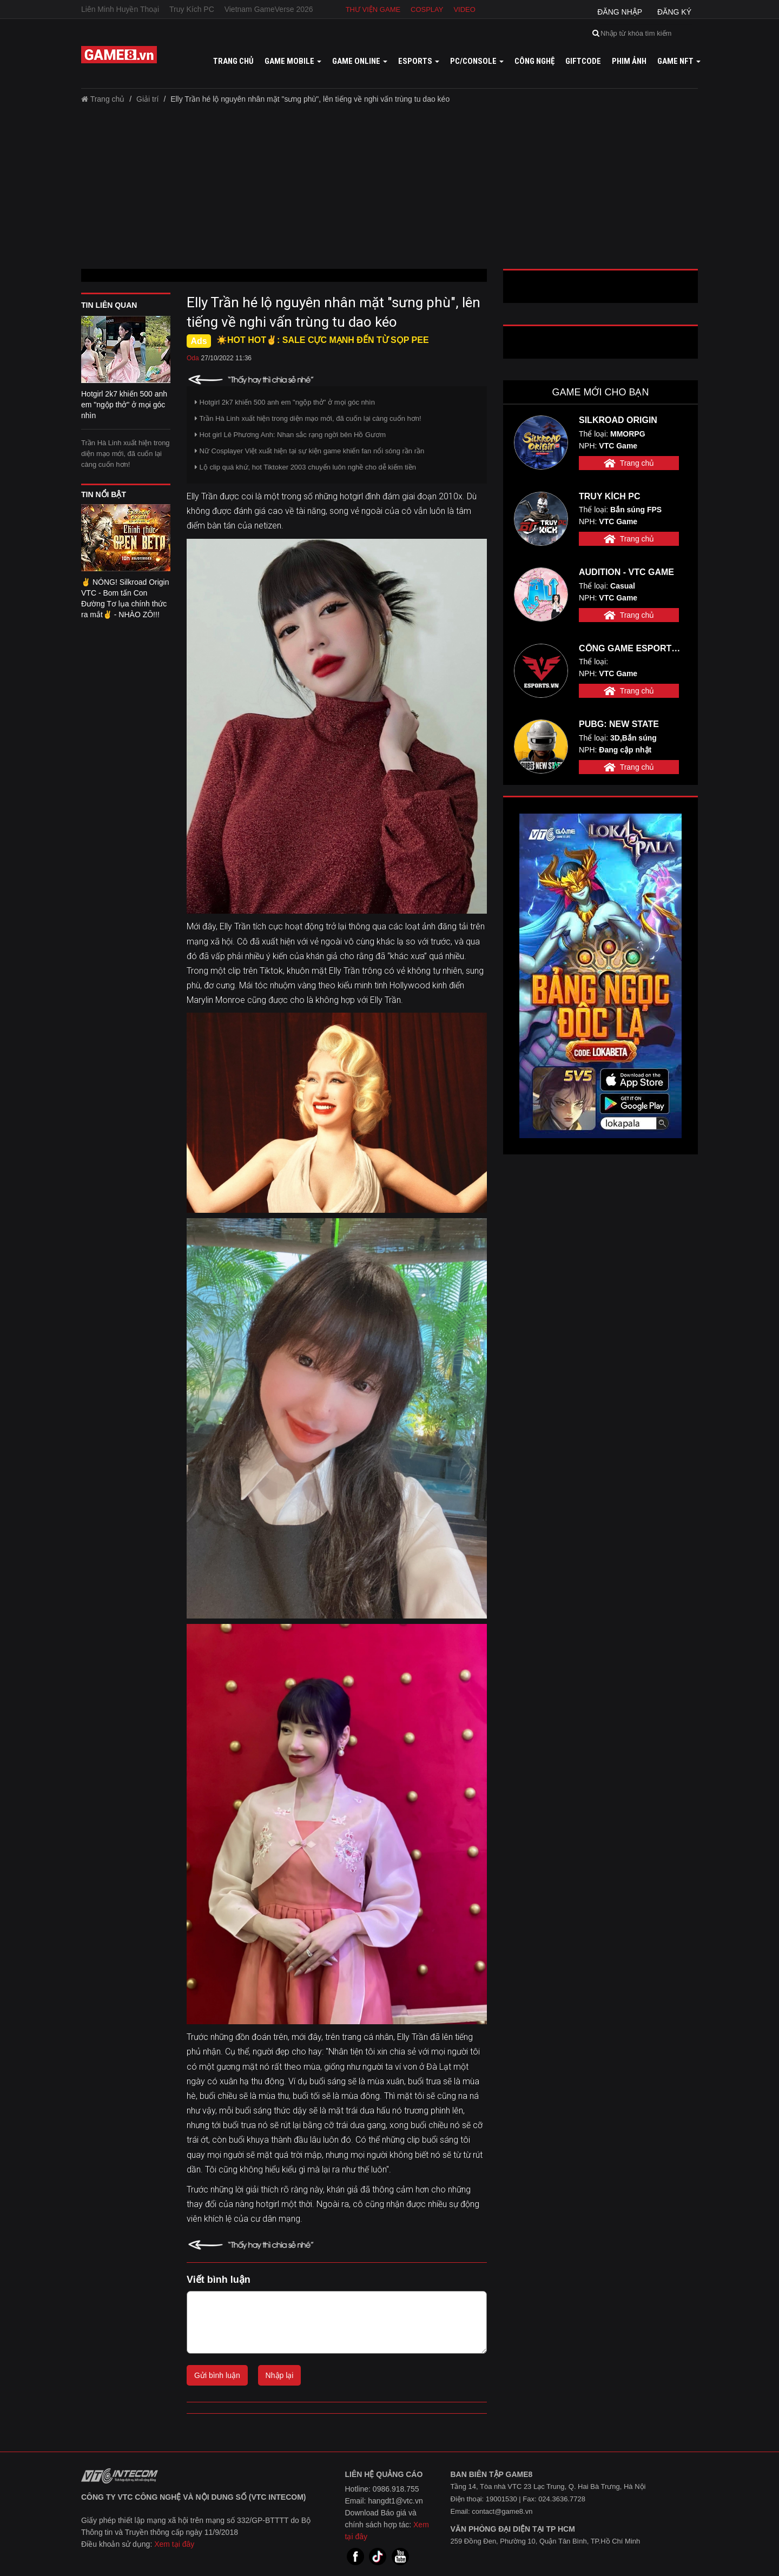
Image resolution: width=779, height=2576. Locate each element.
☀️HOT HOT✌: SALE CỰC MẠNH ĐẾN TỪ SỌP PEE (322, 340)
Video (464, 9)
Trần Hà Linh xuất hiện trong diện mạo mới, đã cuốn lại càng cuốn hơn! (125, 453)
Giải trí (147, 99)
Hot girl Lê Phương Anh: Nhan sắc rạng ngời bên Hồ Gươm (290, 435)
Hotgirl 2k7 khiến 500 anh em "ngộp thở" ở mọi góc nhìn (285, 402)
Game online (359, 61)
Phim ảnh (629, 61)
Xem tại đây (174, 2544)
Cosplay (427, 9)
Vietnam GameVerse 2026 (269, 9)
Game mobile (293, 61)
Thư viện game (373, 9)
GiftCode (583, 61)
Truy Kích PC (191, 9)
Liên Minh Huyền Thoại (120, 9)
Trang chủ (233, 61)
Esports (418, 61)
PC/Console (477, 61)
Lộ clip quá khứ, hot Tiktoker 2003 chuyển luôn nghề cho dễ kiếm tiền (305, 467)
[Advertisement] (389, 190)
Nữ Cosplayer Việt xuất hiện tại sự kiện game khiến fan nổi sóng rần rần (309, 451)
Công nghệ (534, 61)
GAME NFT (679, 61)
